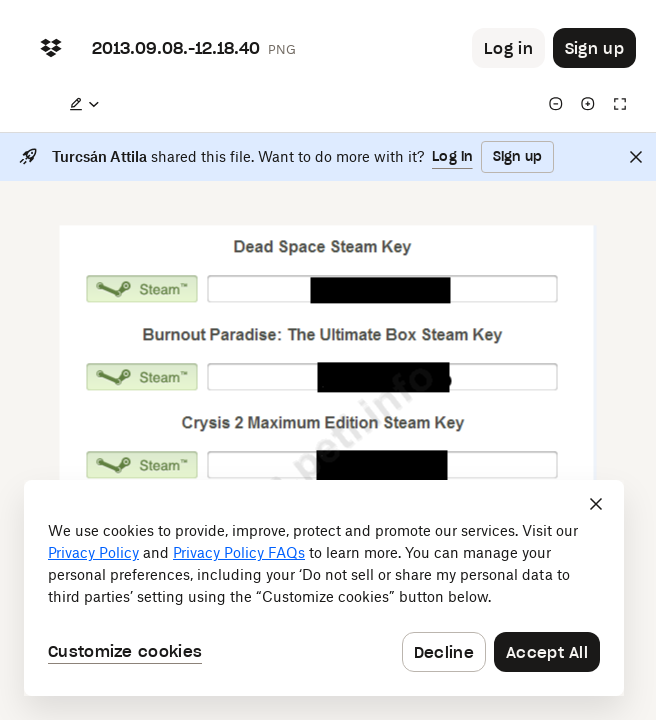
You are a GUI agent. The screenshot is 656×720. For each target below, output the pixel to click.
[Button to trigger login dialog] (508, 48)
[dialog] (324, 588)
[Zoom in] (588, 104)
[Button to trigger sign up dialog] (594, 48)
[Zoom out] (556, 104)
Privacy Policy (93, 552)
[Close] (636, 157)
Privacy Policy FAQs (239, 552)
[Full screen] (620, 104)
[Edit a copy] (84, 104)
